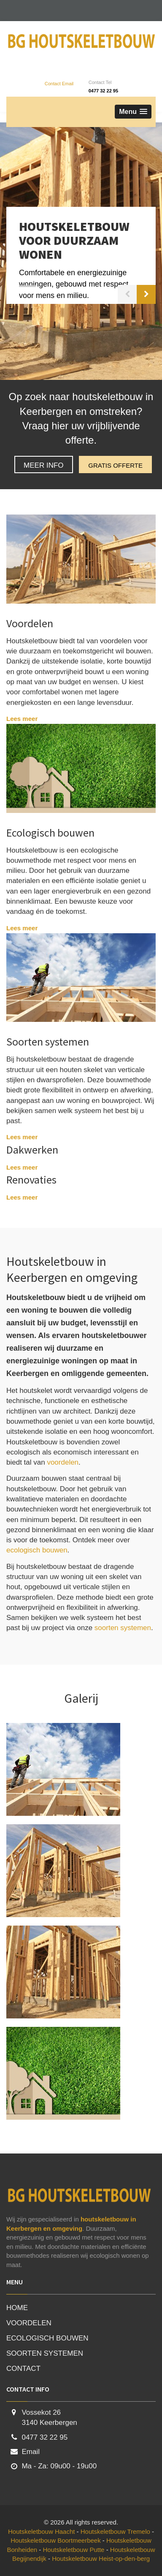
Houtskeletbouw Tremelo (116, 2531)
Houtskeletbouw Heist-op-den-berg (101, 2558)
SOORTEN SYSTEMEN (44, 2353)
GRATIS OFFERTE (115, 465)
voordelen (62, 1462)
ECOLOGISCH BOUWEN (47, 2338)
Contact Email (59, 83)
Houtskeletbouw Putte (74, 2549)
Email (31, 2452)
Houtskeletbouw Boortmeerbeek (57, 2540)
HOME (17, 2308)
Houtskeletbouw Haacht (42, 2531)
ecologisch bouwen (37, 1550)
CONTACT (23, 2369)
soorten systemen (122, 1628)
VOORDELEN (28, 2323)
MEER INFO (43, 465)
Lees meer (22, 718)
